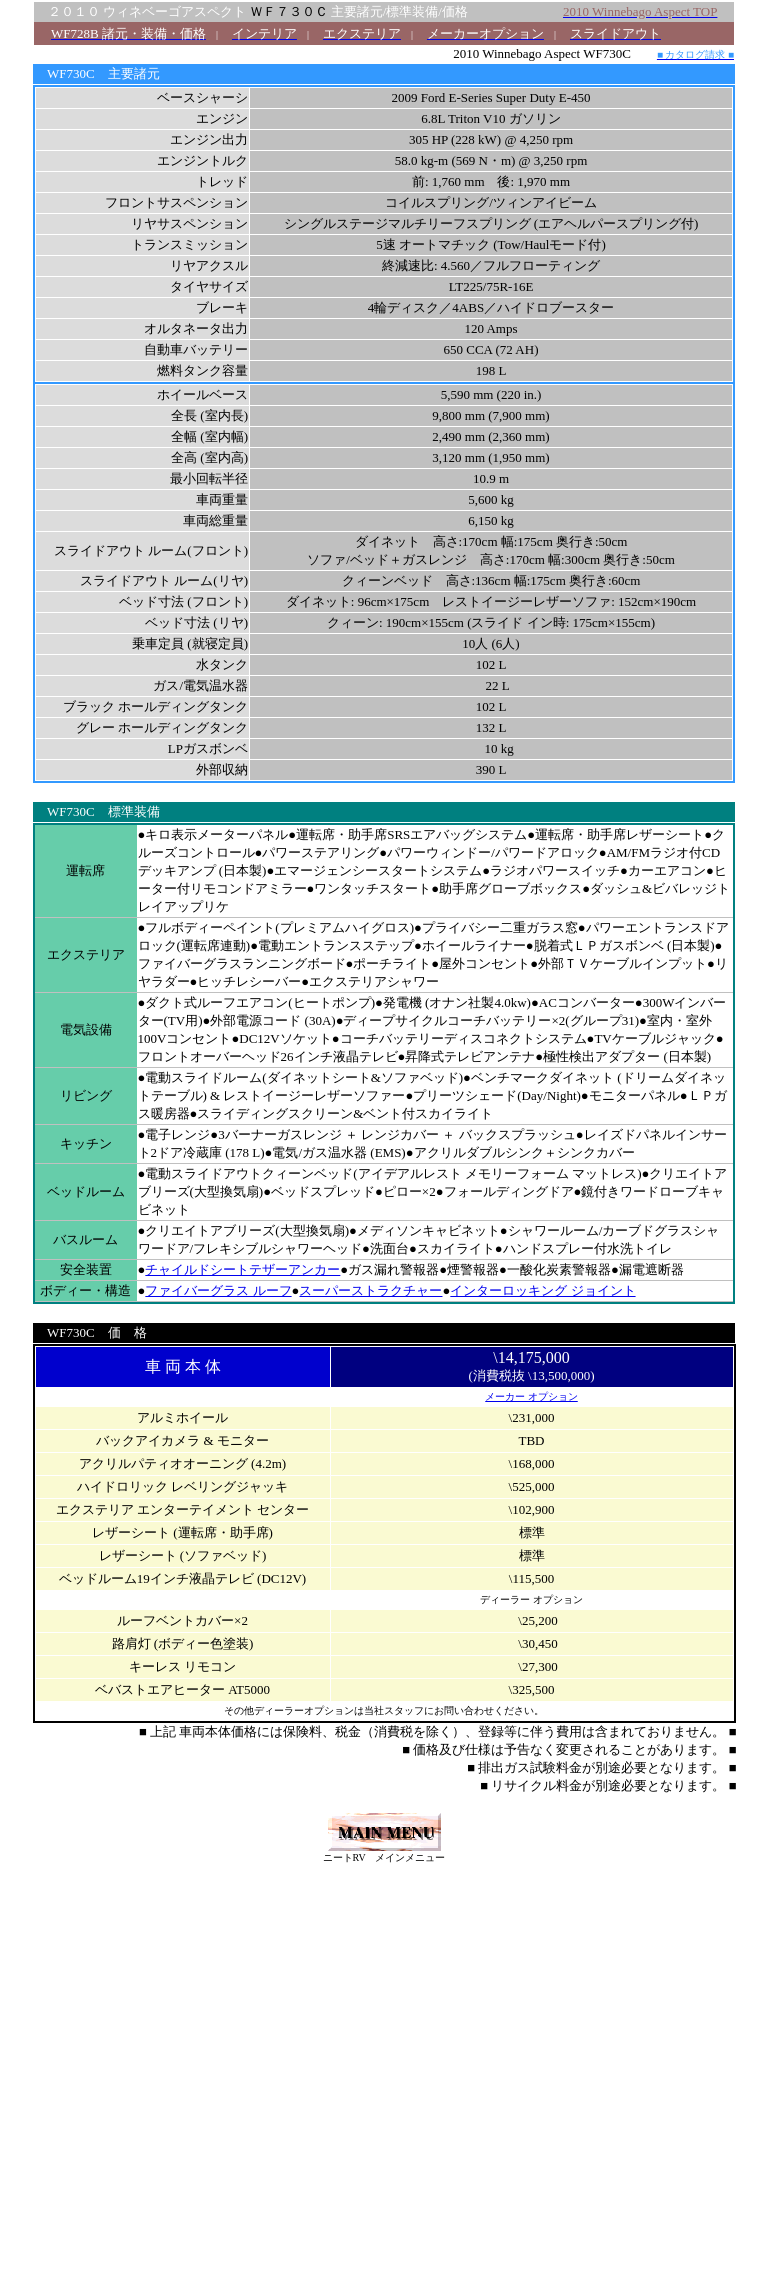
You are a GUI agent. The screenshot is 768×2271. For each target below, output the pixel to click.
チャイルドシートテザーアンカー (242, 1269)
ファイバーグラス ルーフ (218, 1290)
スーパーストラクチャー (370, 1290)
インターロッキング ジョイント (542, 1290)
